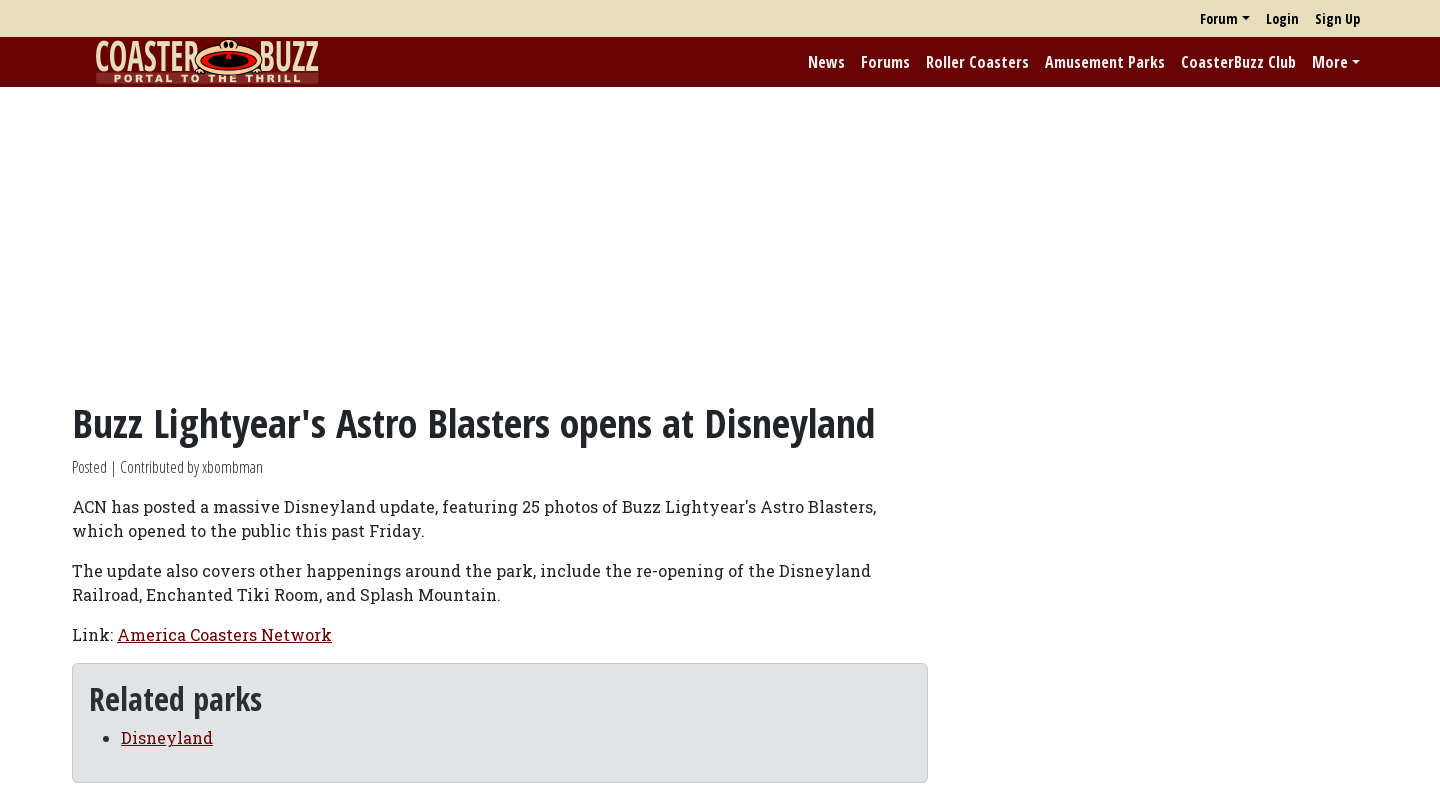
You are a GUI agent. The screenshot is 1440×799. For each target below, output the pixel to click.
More (1330, 62)
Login (1282, 18)
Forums (885, 62)
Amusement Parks (1105, 62)
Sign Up (1337, 18)
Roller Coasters (977, 62)
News (826, 62)
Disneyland (167, 737)
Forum (1219, 18)
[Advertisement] (720, 243)
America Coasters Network (224, 634)
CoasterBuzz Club (1238, 62)
